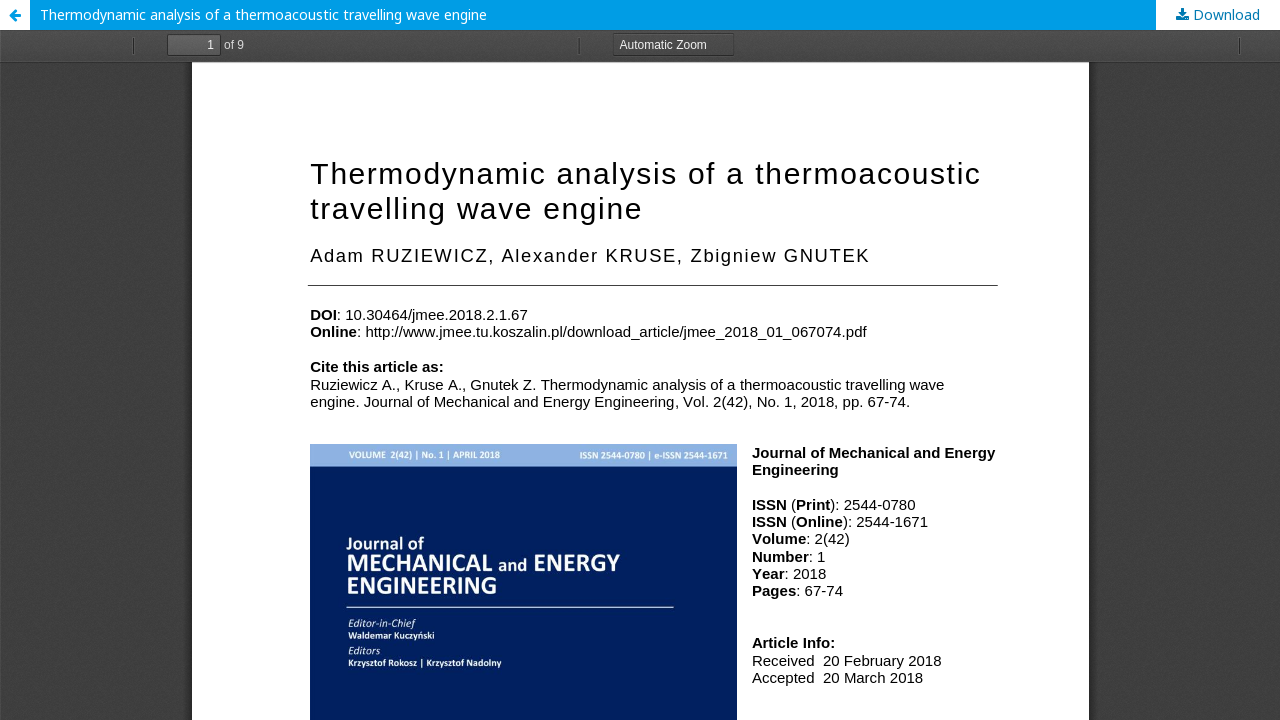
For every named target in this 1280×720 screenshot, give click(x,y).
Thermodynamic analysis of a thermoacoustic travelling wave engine (263, 14)
